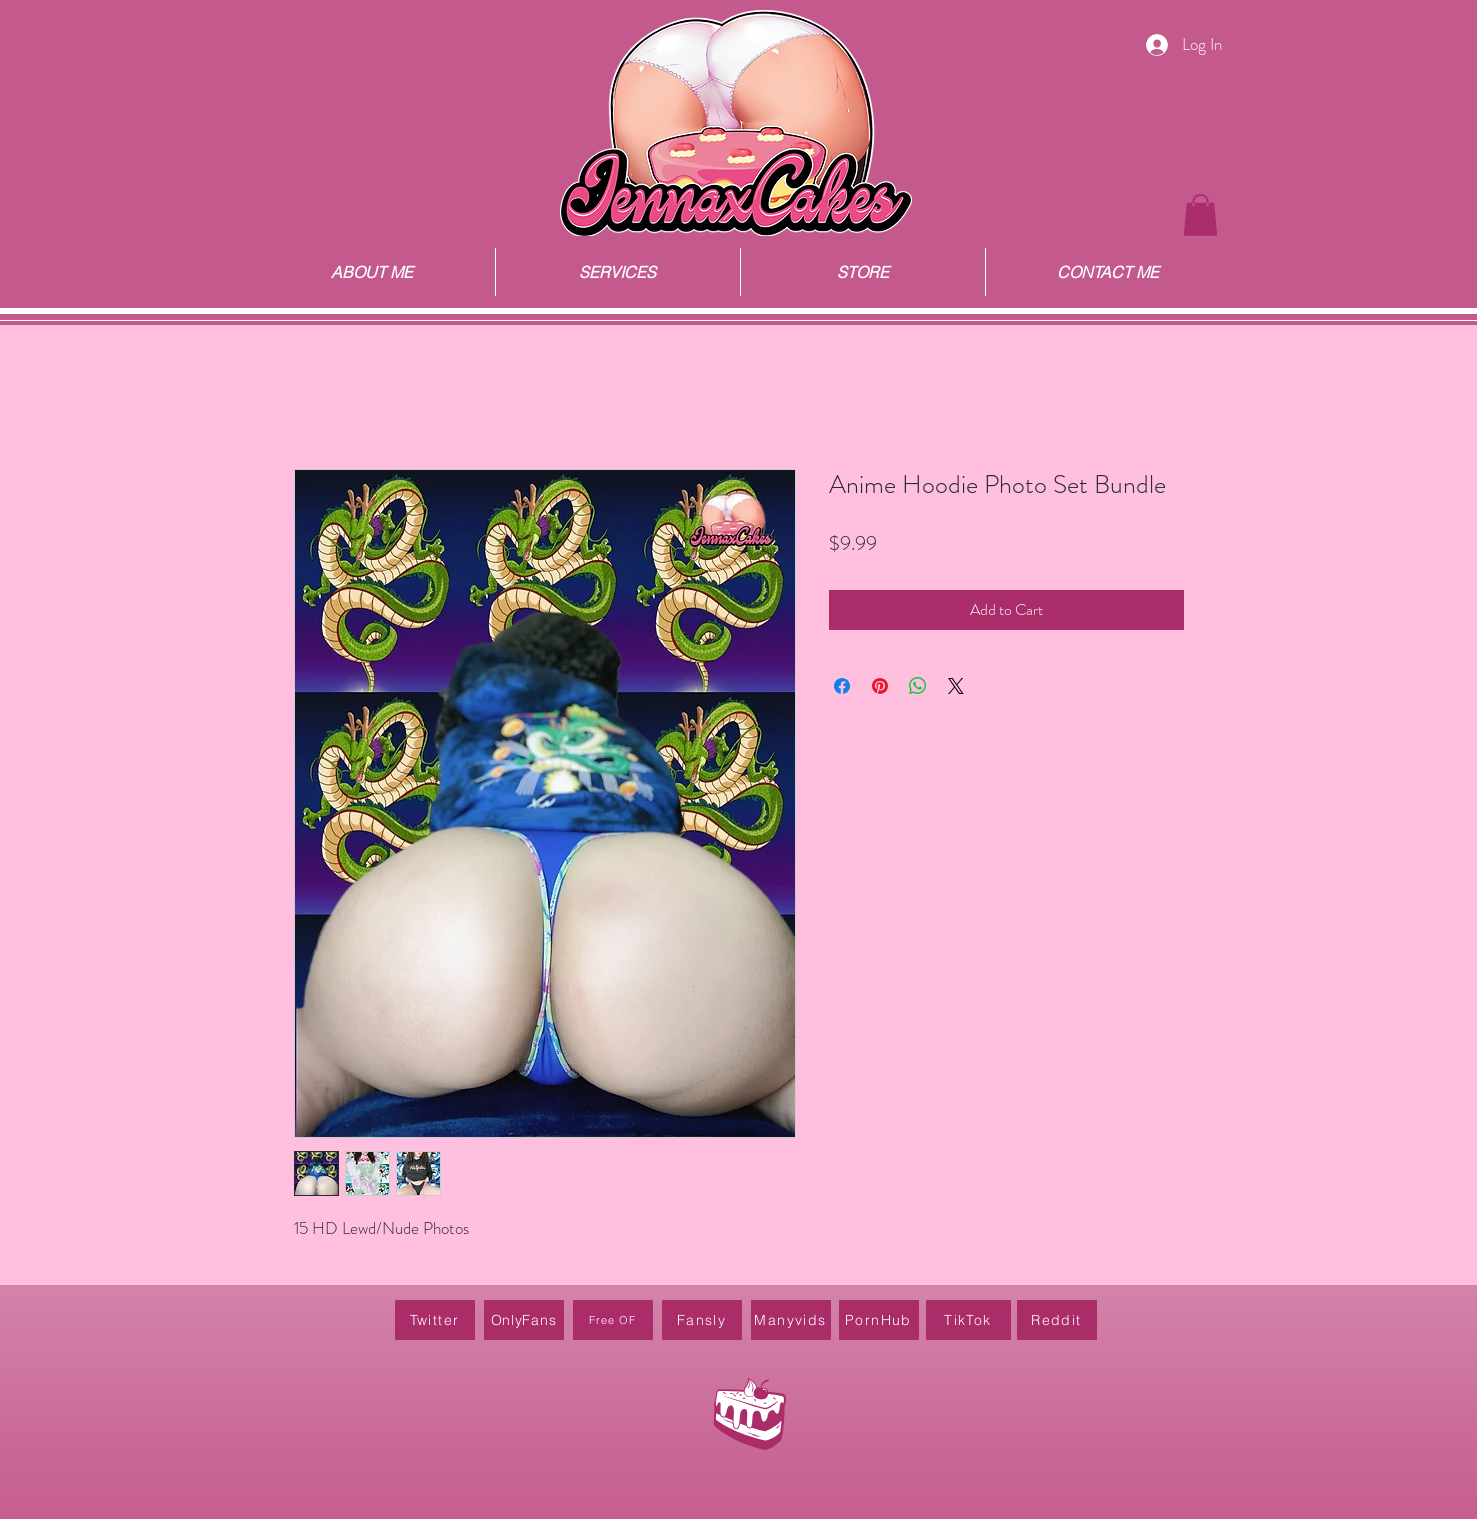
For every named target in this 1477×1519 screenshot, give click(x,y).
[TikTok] (968, 1320)
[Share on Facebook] (842, 686)
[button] (1200, 215)
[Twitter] (435, 1320)
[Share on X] (956, 686)
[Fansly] (702, 1320)
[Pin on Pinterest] (880, 686)
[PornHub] (879, 1320)
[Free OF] (613, 1320)
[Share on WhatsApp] (918, 686)
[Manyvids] (791, 1320)
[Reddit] (1057, 1320)
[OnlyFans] (524, 1320)
